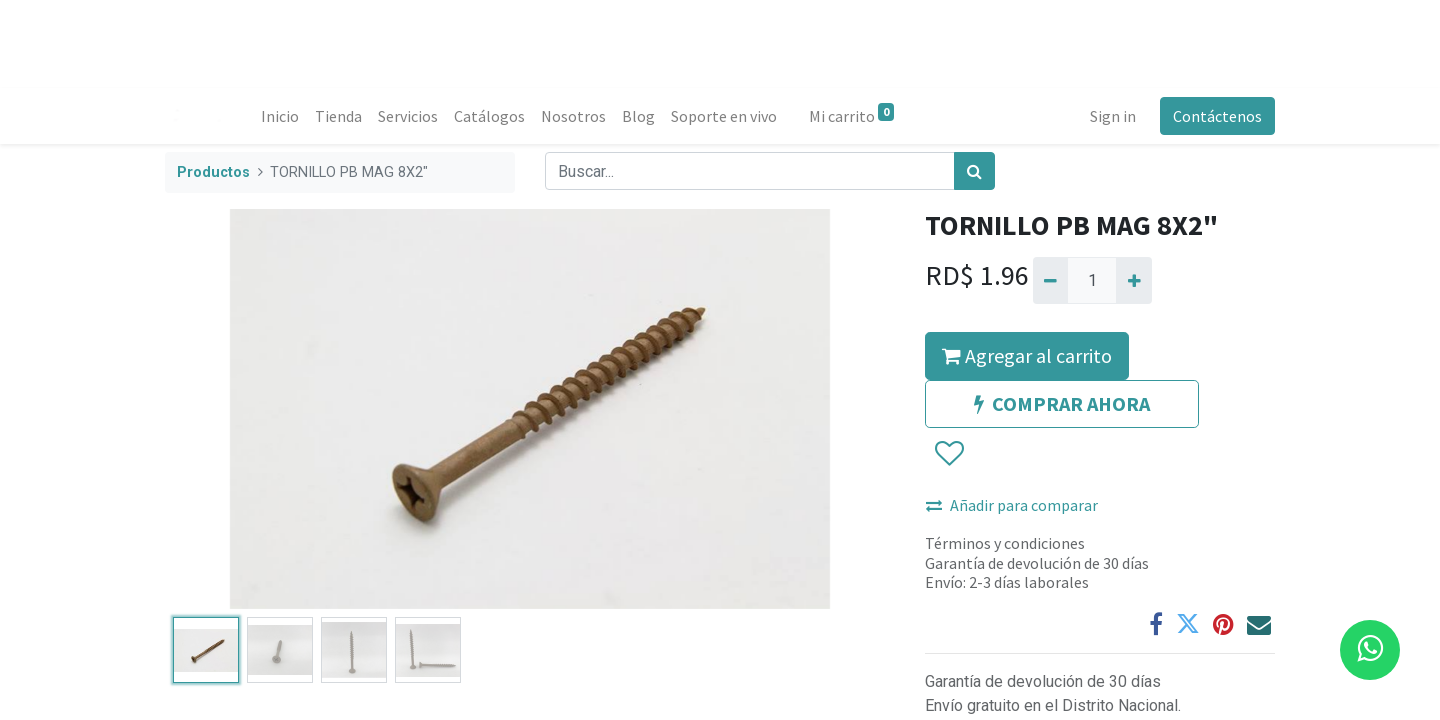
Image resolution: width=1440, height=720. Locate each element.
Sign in (1113, 116)
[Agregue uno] (1133, 280)
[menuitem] (280, 116)
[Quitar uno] (1050, 280)
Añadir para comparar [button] (1012, 505)
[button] (948, 455)
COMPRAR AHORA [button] (1062, 403)
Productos (213, 172)
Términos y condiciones (1005, 543)
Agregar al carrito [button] (1027, 355)
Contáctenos (1217, 116)
